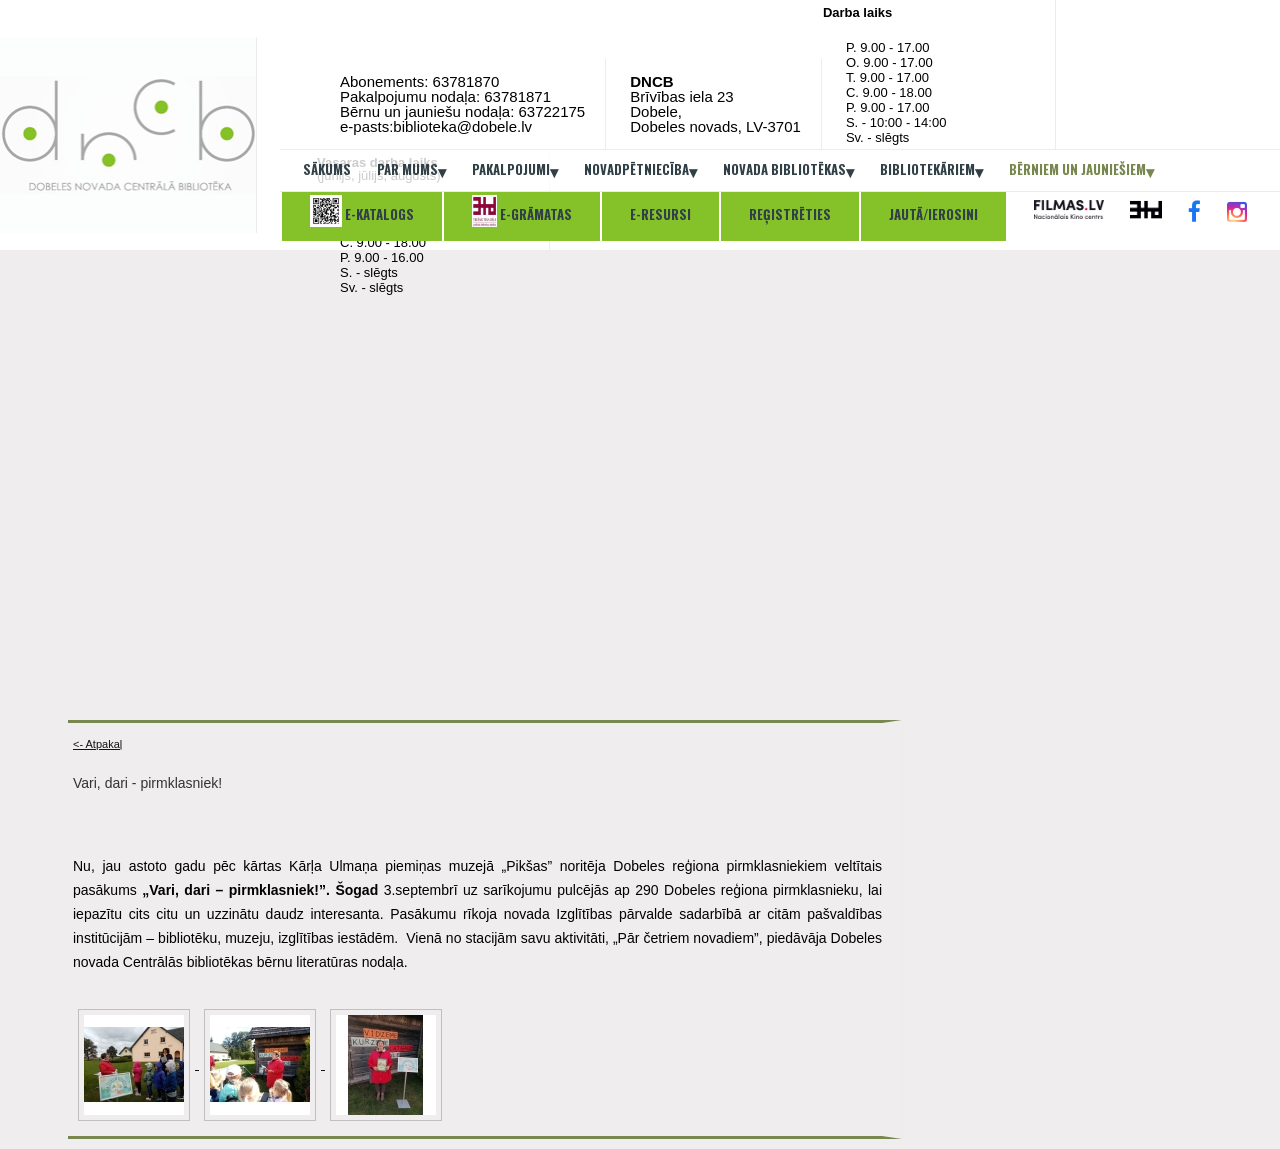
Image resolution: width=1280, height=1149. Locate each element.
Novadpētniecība (640, 171)
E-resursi (660, 214)
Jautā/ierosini (933, 214)
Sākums (327, 169)
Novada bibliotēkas (788, 171)
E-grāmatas (522, 211)
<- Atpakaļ (97, 744)
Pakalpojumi (515, 171)
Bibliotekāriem (931, 171)
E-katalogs (362, 211)
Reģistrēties (790, 214)
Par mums (411, 171)
